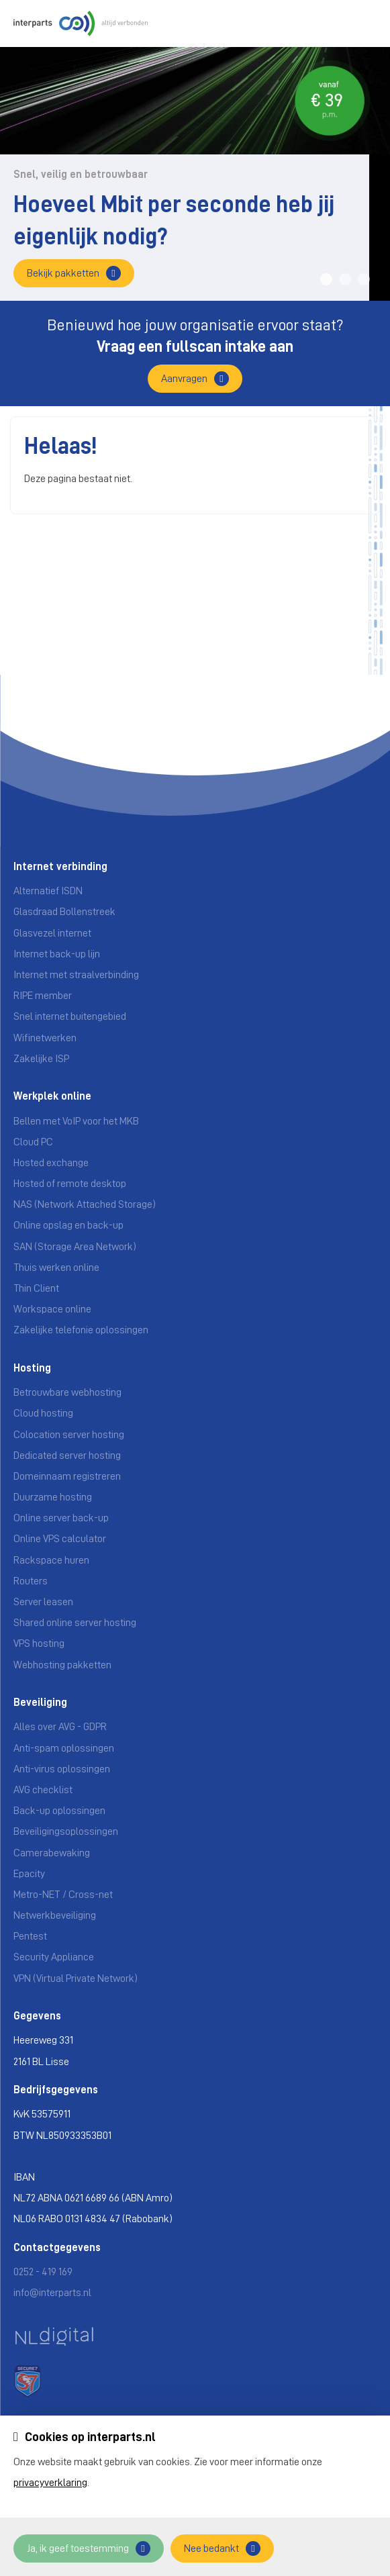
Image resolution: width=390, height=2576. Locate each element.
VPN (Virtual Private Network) (75, 1978)
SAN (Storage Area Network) (74, 1246)
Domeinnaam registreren (67, 1476)
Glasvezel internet (52, 933)
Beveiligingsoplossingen (65, 1831)
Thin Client (36, 1288)
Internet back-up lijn (56, 954)
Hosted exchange (51, 1162)
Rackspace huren (51, 1560)
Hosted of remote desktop (69, 1183)
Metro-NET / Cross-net (63, 1894)
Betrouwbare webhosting (67, 1392)
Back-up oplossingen (59, 1810)
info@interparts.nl (52, 2292)
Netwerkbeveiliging (54, 1915)
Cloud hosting (43, 1413)
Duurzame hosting (52, 1497)
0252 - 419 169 (42, 2272)
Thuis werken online (56, 1267)
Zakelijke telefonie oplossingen (80, 1330)
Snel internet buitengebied (69, 1016)
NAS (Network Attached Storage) (84, 1204)
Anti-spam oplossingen (63, 1748)
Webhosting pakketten (62, 1665)
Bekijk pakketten (63, 273)
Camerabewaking (51, 1853)
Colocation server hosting (68, 1434)
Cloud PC (33, 1142)
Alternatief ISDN (48, 891)
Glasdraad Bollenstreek (64, 911)
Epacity (29, 1873)
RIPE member (42, 995)
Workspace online (52, 1309)
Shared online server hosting (74, 1622)
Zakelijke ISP (41, 1058)
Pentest (30, 1936)
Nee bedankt (211, 2548)
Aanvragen (184, 378)
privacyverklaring (50, 2482)
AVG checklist (42, 1789)
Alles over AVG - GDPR (60, 1726)
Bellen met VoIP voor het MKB (76, 1121)
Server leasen (43, 1601)
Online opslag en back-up (68, 1225)
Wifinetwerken (45, 1038)
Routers (30, 1581)
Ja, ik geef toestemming (78, 2548)
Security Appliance (53, 1957)
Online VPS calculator (59, 1538)
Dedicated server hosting (67, 1455)
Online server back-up (61, 1518)
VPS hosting (38, 1643)
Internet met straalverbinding (76, 974)
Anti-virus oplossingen (61, 1769)
